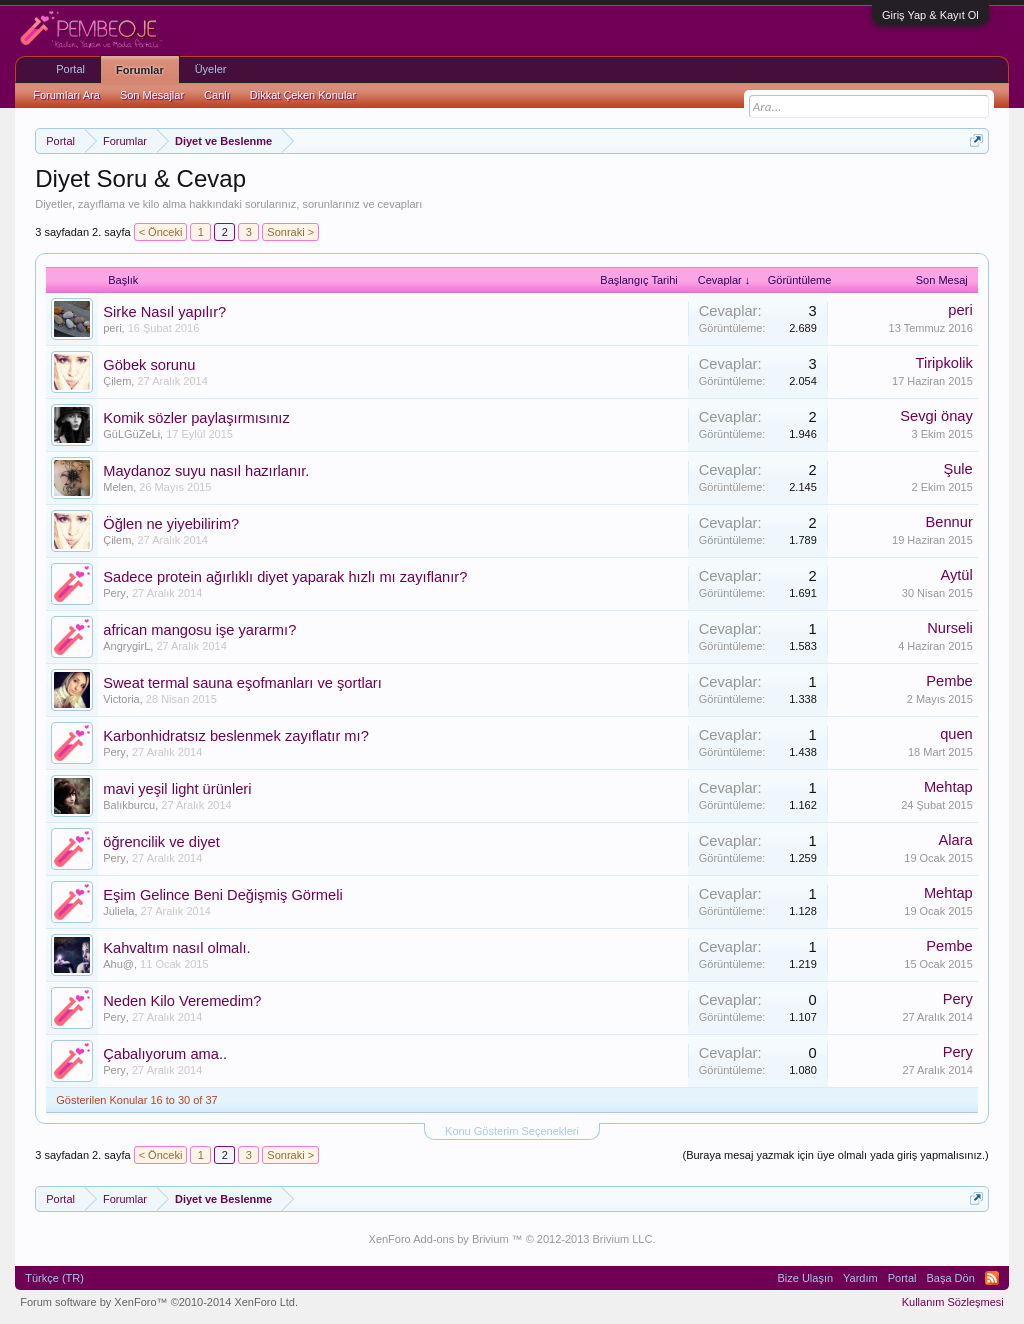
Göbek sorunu (149, 365)
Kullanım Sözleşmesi (953, 1302)
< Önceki (161, 232)
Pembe (949, 681)
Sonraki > (290, 232)
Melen (118, 487)
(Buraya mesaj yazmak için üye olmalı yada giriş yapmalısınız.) (835, 1155)
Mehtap (948, 787)
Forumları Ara (66, 95)
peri (112, 328)
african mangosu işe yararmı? (199, 630)
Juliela (118, 911)
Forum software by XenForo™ (159, 1302)
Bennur (949, 522)
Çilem (117, 381)
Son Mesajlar (152, 95)
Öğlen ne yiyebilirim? (171, 524)
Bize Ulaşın (805, 1278)
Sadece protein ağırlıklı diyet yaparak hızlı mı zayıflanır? (285, 577)
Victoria (121, 699)
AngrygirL (126, 646)
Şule (957, 469)
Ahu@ (118, 964)
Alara (956, 840)
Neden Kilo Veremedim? (182, 1001)
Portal (70, 69)
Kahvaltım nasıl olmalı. (176, 948)
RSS (992, 1278)
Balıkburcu (129, 805)
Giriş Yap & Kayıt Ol (930, 15)
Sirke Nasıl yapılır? (164, 312)
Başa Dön (950, 1278)
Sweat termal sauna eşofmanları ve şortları (242, 683)
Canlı (217, 95)
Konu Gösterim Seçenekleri (512, 1131)
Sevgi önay (936, 416)
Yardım (860, 1278)
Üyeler (211, 69)
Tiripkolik (943, 363)
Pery (114, 593)
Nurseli (950, 628)
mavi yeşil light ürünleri (177, 789)
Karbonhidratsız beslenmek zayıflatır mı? (236, 736)
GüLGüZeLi (131, 434)
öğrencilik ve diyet (161, 842)
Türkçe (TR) (54, 1278)
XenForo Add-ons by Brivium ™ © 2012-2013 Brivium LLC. (512, 1239)
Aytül (956, 575)
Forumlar (140, 70)
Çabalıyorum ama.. (165, 1054)
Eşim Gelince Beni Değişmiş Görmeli (222, 895)
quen (956, 734)
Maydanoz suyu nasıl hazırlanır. (206, 471)
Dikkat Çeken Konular (303, 95)
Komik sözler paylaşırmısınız (196, 418)
